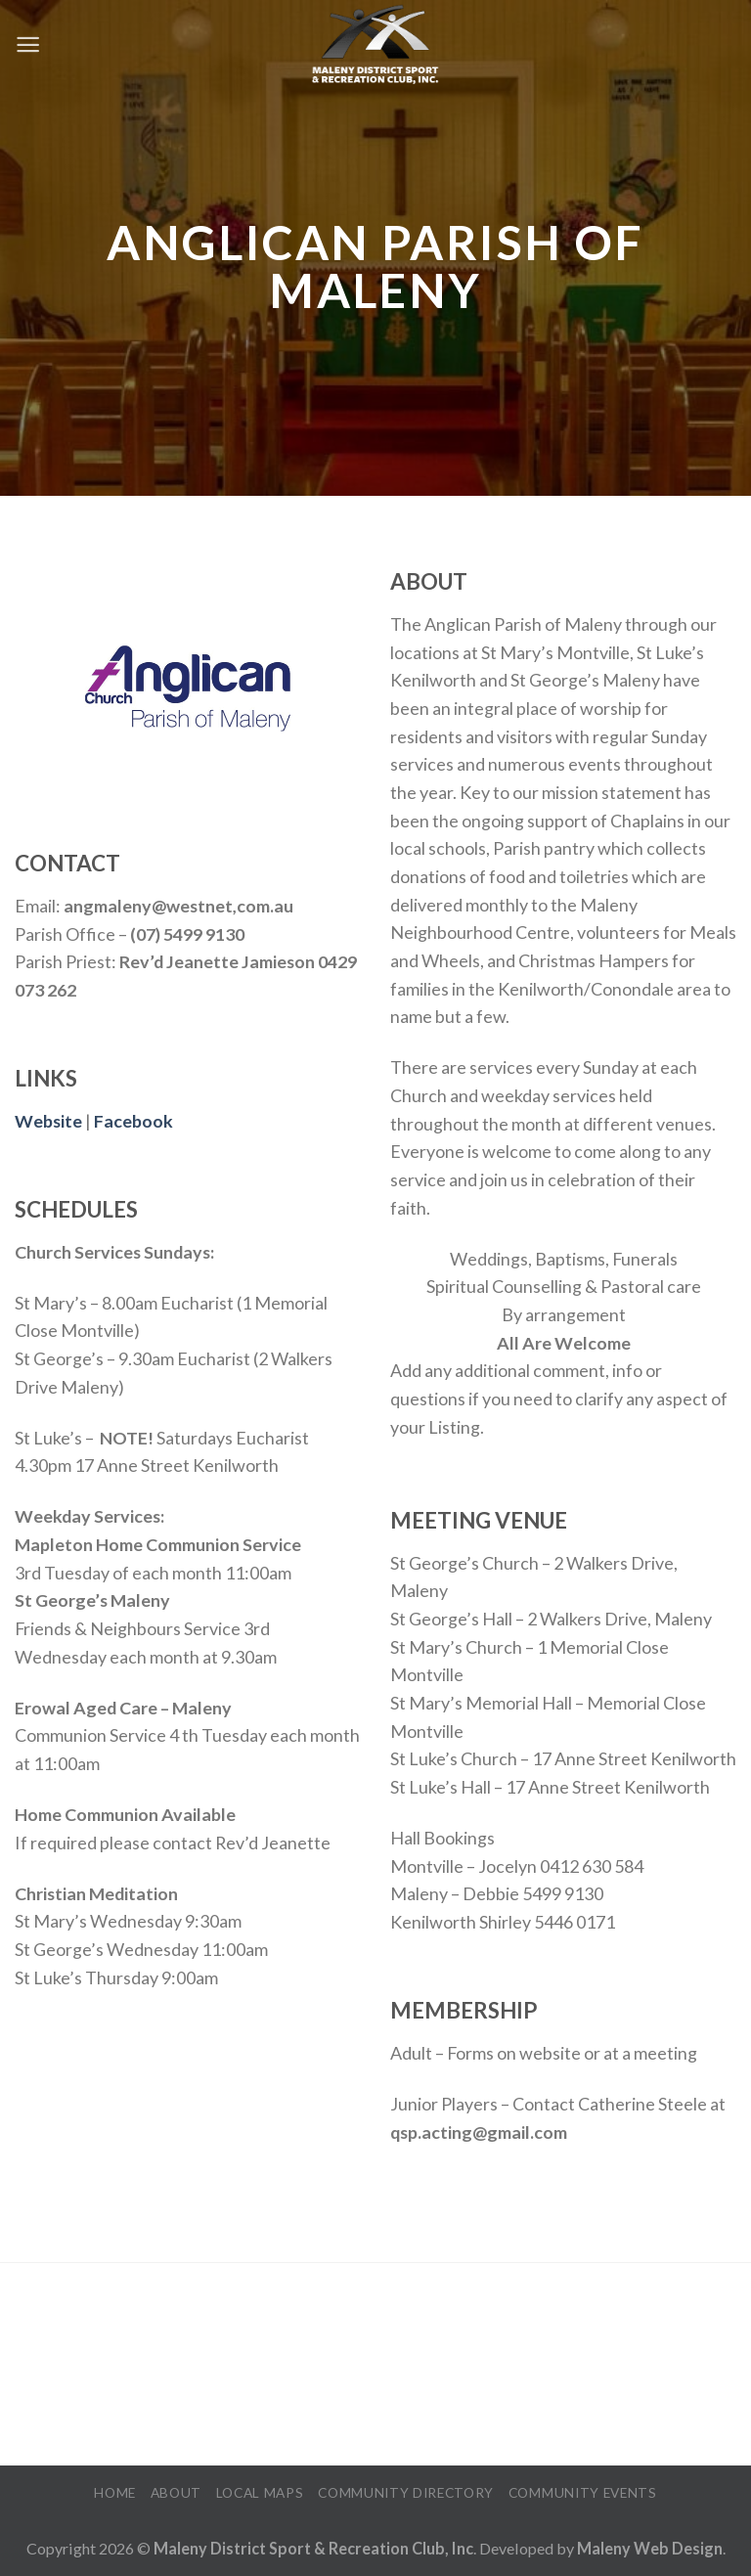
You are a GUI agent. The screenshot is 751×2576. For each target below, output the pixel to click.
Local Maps (260, 2492)
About (176, 2492)
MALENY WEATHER (375, 2365)
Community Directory (406, 2492)
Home (115, 2492)
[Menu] (28, 44)
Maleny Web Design (650, 2548)
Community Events (582, 2492)
